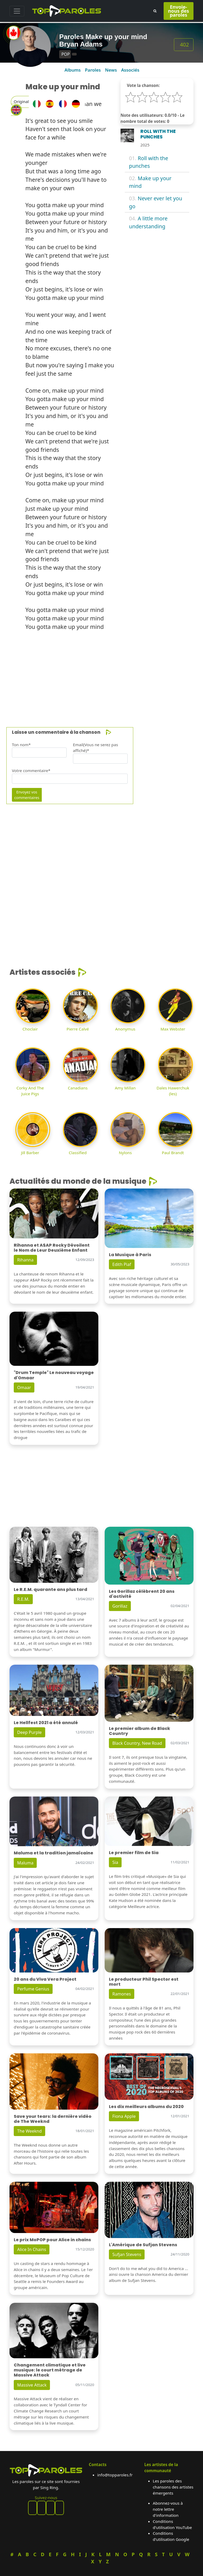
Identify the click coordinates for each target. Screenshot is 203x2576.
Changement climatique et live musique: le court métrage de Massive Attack (50, 2370)
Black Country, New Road (137, 1743)
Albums (72, 70)
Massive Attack (32, 2385)
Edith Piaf (121, 1264)
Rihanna (25, 1260)
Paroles (93, 70)
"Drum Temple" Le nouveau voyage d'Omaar (54, 1375)
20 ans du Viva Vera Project (45, 1979)
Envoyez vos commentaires (26, 795)
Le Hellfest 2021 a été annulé (46, 1723)
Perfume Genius (33, 1989)
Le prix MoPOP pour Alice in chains (52, 2240)
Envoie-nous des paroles (178, 11)
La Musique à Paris (130, 1255)
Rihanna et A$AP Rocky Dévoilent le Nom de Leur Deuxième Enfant (52, 1247)
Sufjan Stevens (126, 2254)
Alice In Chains (31, 2249)
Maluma (25, 1863)
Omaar (24, 1387)
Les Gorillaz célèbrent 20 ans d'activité (141, 1593)
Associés (130, 70)
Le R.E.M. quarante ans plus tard (50, 1589)
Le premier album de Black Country (139, 1731)
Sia (115, 1862)
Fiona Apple (124, 2116)
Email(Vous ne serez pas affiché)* (95, 747)
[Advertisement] (101, 672)
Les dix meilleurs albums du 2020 (146, 2107)
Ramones (121, 1994)
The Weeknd (29, 2131)
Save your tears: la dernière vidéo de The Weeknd (52, 2118)
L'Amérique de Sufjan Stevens (143, 2245)
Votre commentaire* (31, 770)
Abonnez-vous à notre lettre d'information (168, 2509)
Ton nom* (21, 744)
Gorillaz (119, 1606)
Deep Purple (29, 1732)
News (111, 70)
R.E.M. (23, 1599)
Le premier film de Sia (134, 1853)
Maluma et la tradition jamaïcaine (53, 1853)
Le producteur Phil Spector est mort (143, 1981)
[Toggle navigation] (17, 11)
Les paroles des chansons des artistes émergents (173, 2487)
